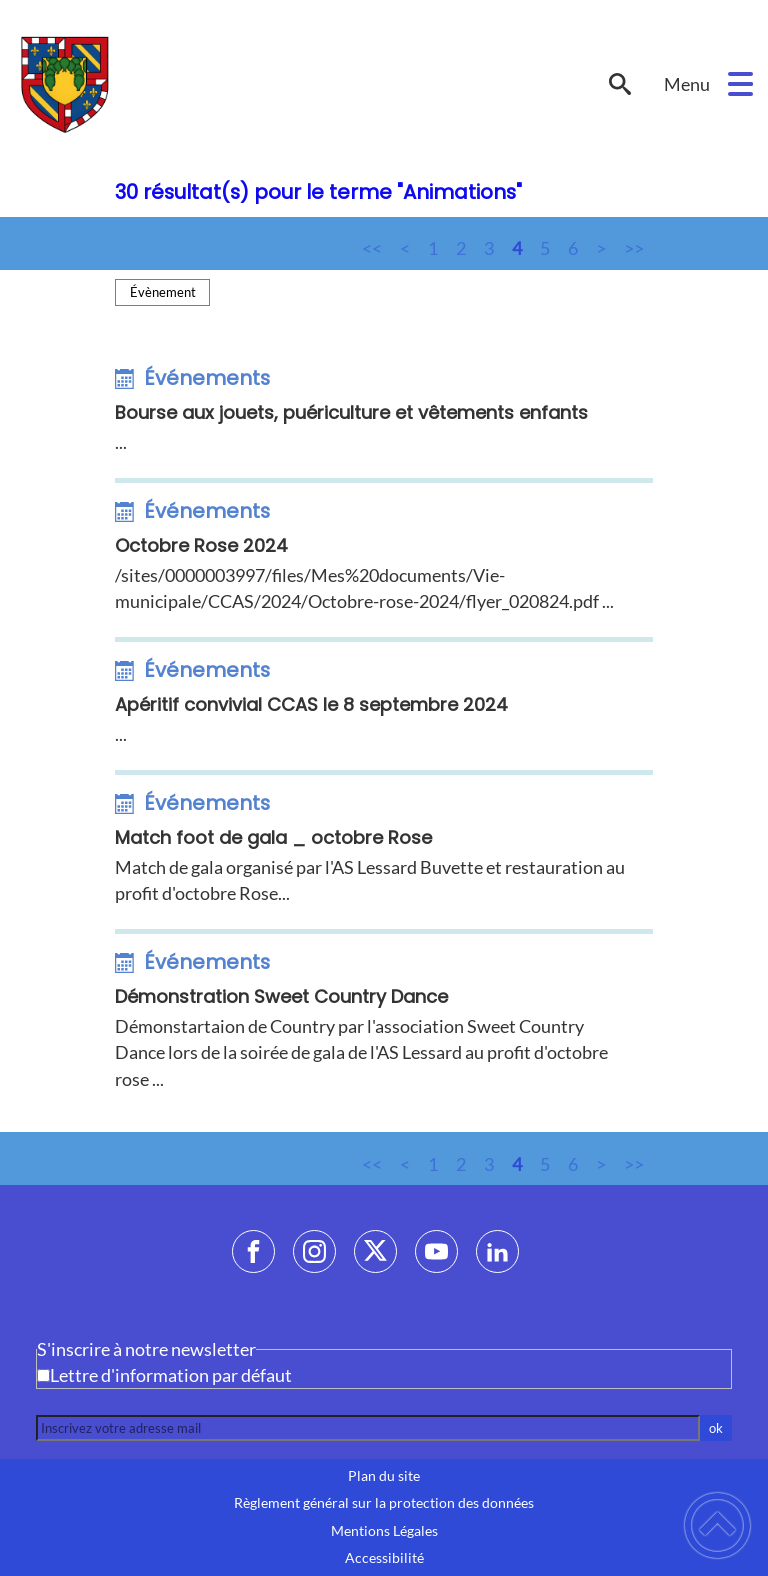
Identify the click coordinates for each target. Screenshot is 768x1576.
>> (634, 248)
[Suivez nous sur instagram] (314, 1251)
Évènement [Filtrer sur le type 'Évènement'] (163, 292)
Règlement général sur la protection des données (384, 1503)
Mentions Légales (384, 1531)
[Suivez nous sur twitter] (375, 1251)
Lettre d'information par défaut (171, 1375)
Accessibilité (384, 1558)
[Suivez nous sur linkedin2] (497, 1251)
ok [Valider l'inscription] (716, 1428)
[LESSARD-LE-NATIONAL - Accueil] (300, 84)
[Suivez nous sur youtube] (436, 1251)
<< (372, 248)
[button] (740, 84)
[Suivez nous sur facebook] (253, 1251)
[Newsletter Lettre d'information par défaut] (43, 1375)
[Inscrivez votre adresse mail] (368, 1427)
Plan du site (384, 1476)
